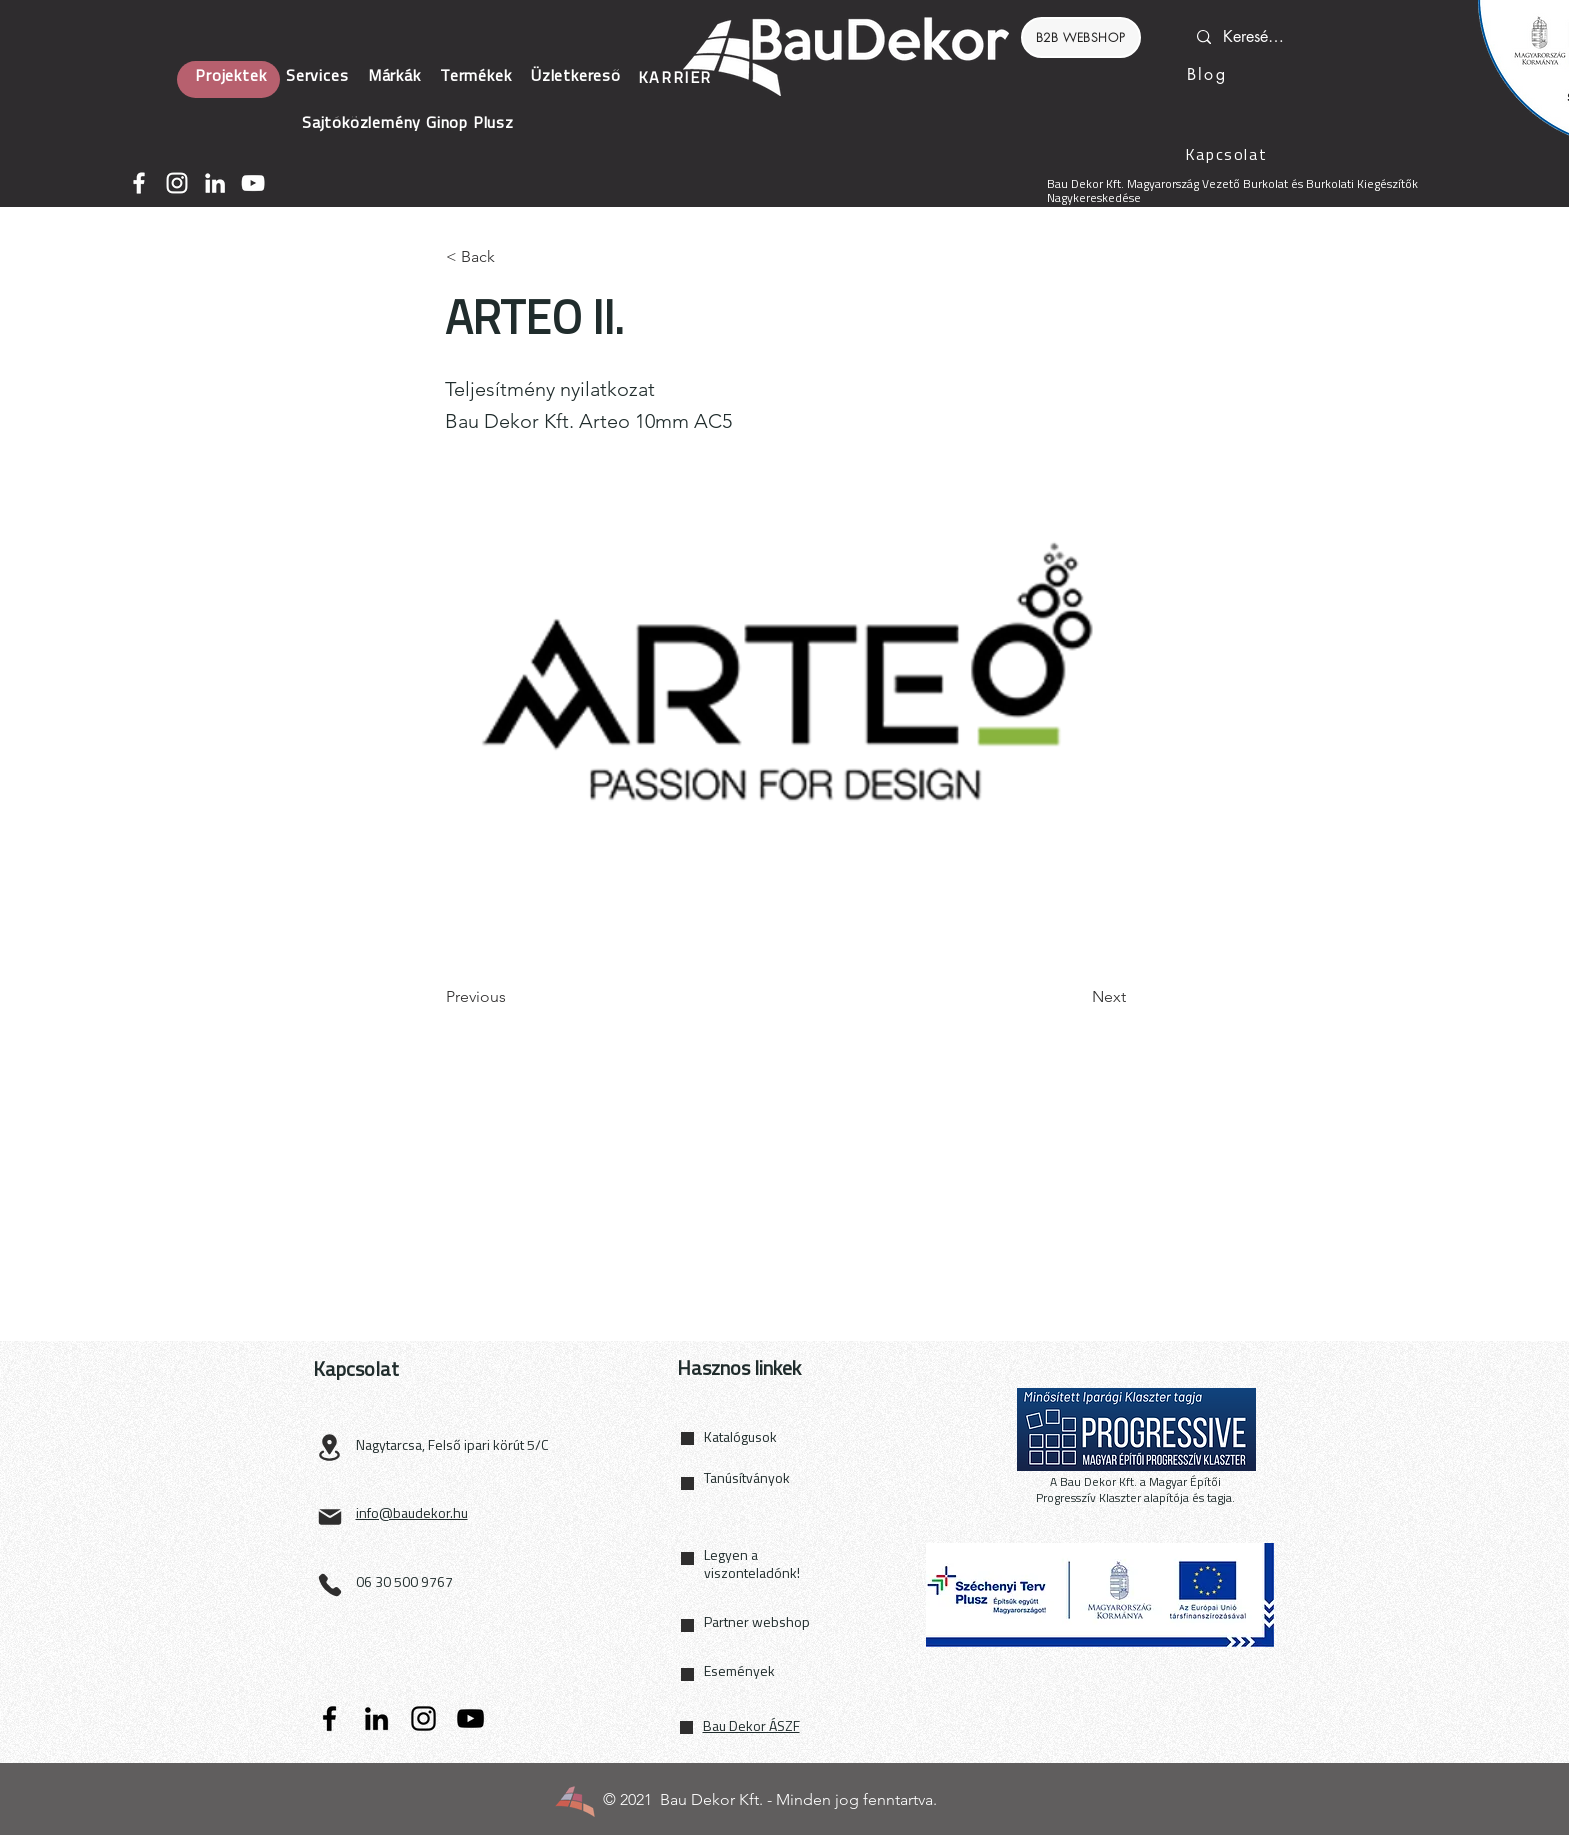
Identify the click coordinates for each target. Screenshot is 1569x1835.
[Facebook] (139, 183)
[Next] (1076, 997)
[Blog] (1207, 74)
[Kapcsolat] (1228, 156)
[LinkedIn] (215, 183)
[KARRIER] (677, 79)
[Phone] (330, 1585)
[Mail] (330, 1517)
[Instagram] (177, 183)
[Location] (330, 1447)
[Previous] (512, 997)
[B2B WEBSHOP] (1081, 37)
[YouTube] (253, 183)
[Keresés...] (1255, 37)
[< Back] (512, 257)
